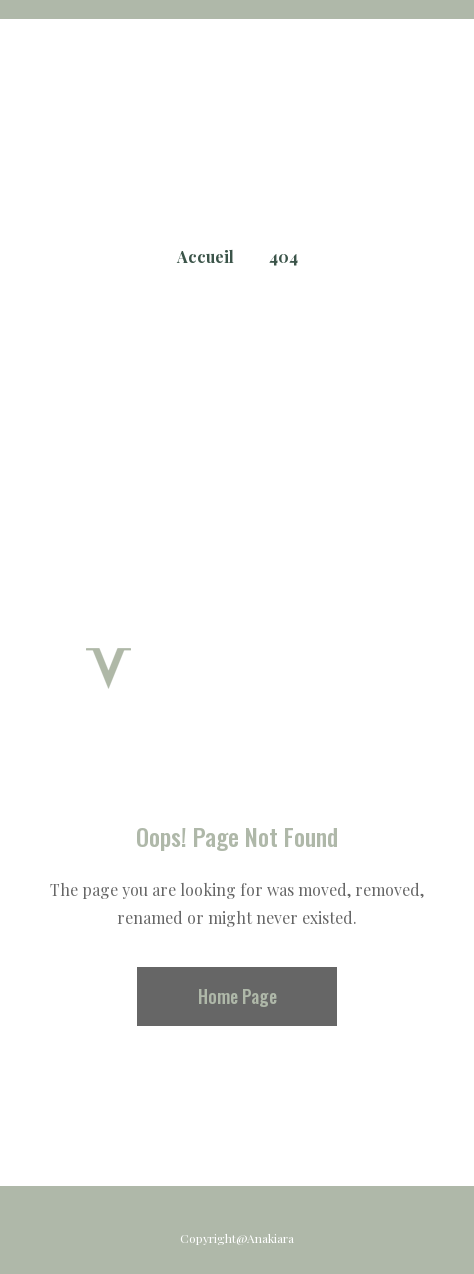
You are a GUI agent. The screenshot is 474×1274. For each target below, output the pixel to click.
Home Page (237, 996)
